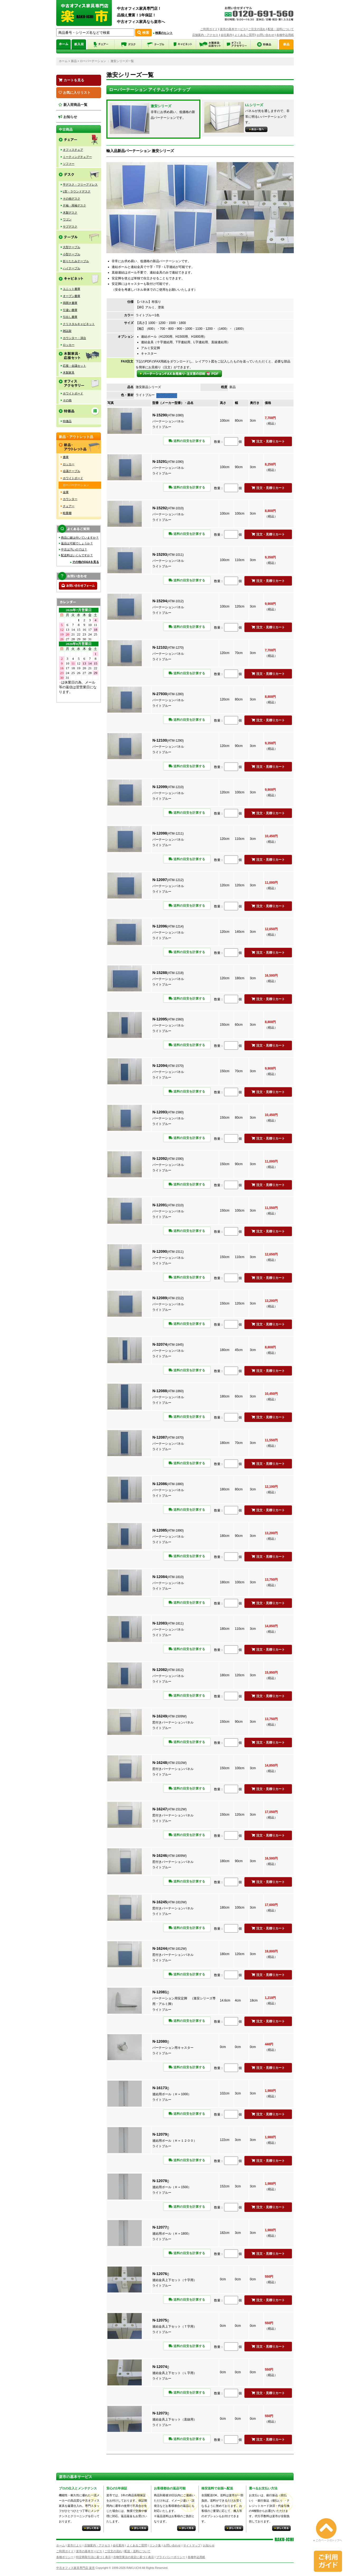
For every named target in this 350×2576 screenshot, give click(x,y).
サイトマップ (192, 2545)
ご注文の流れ (257, 29)
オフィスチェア (73, 149)
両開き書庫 (70, 302)
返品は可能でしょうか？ (77, 543)
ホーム (63, 61)
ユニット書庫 (71, 288)
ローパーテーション (93, 61)
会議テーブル (71, 471)
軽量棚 (67, 513)
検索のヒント (164, 32)
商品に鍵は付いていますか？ (80, 537)
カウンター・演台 (74, 338)
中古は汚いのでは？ (74, 549)
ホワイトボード (73, 393)
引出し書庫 (70, 316)
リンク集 (155, 2545)
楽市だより (74, 2545)
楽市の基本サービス (233, 29)
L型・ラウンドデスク (77, 191)
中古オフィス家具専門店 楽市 (75, 2567)
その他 (67, 400)
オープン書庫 (71, 296)
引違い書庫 (70, 310)
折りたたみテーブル (76, 261)
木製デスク (70, 212)
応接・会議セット (74, 365)
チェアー (68, 506)
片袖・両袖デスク (74, 205)
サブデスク (70, 226)
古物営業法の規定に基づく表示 (133, 2557)
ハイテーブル (71, 268)
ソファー (68, 163)
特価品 (67, 421)
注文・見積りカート (268, 441)
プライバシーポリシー (170, 2557)
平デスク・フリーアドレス (80, 184)
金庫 (66, 492)
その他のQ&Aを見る (85, 561)
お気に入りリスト (75, 93)
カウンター (70, 499)
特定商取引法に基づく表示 (93, 2557)
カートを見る (71, 80)
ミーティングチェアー (77, 156)
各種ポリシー (65, 2557)
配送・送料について (281, 29)
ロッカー (68, 344)
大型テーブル (71, 247)
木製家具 (68, 372)
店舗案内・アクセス (205, 34)
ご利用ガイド (209, 29)
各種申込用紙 (285, 34)
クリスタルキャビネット (79, 324)
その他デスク (71, 198)
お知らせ (67, 117)
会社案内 (226, 34)
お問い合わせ (265, 34)
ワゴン (67, 219)
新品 (74, 61)
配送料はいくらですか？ (77, 555)
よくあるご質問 (244, 34)
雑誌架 (67, 330)
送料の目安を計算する (187, 441)
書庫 (66, 457)
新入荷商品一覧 (72, 105)
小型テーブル (71, 254)
